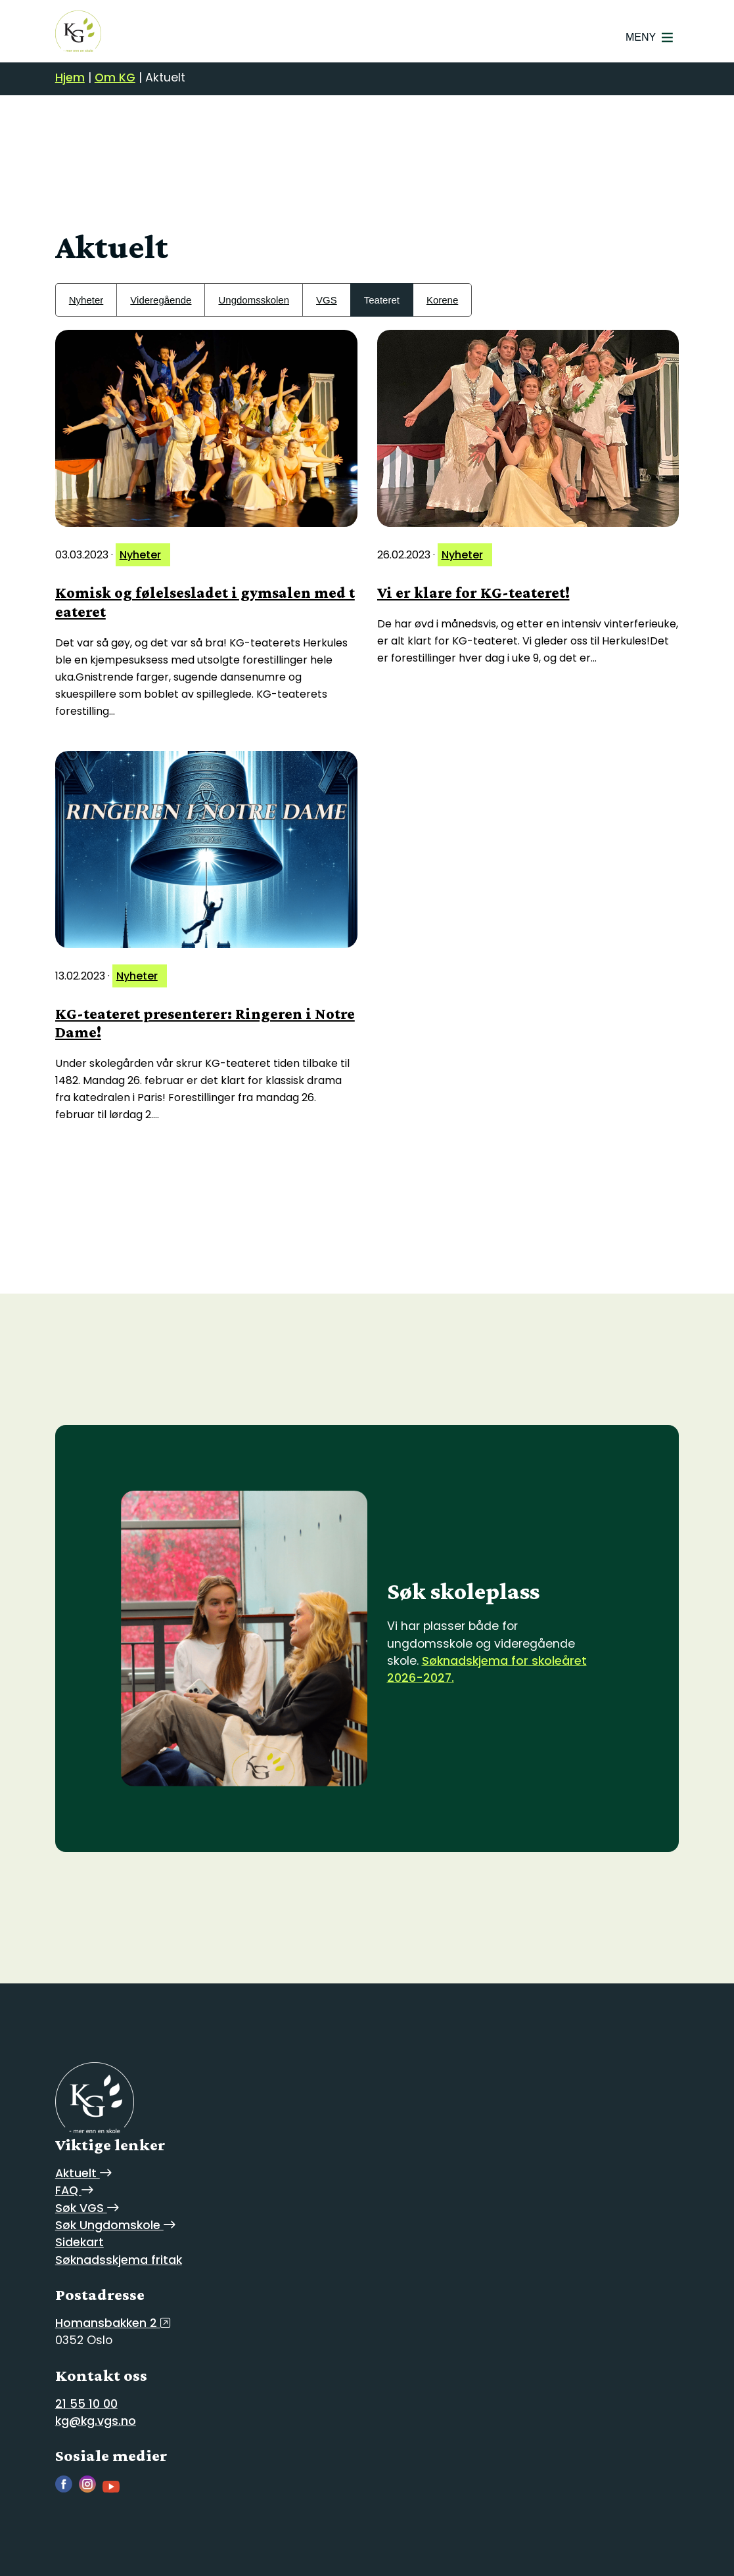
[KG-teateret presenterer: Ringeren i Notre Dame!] (206, 849)
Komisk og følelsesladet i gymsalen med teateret (205, 601)
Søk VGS (87, 2208)
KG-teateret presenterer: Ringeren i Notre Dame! (205, 1023)
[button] (641, 37)
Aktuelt (83, 2173)
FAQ (74, 2190)
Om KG (115, 77)
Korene (442, 299)
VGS (326, 299)
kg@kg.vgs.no (95, 2421)
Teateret (382, 299)
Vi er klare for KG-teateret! (473, 592)
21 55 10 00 (86, 2404)
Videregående (160, 299)
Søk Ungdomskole (115, 2225)
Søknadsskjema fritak (118, 2260)
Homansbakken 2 (112, 2323)
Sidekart (79, 2242)
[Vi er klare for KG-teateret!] (528, 428)
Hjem (70, 77)
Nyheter (86, 299)
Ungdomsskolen (253, 299)
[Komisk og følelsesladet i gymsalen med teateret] (206, 428)
